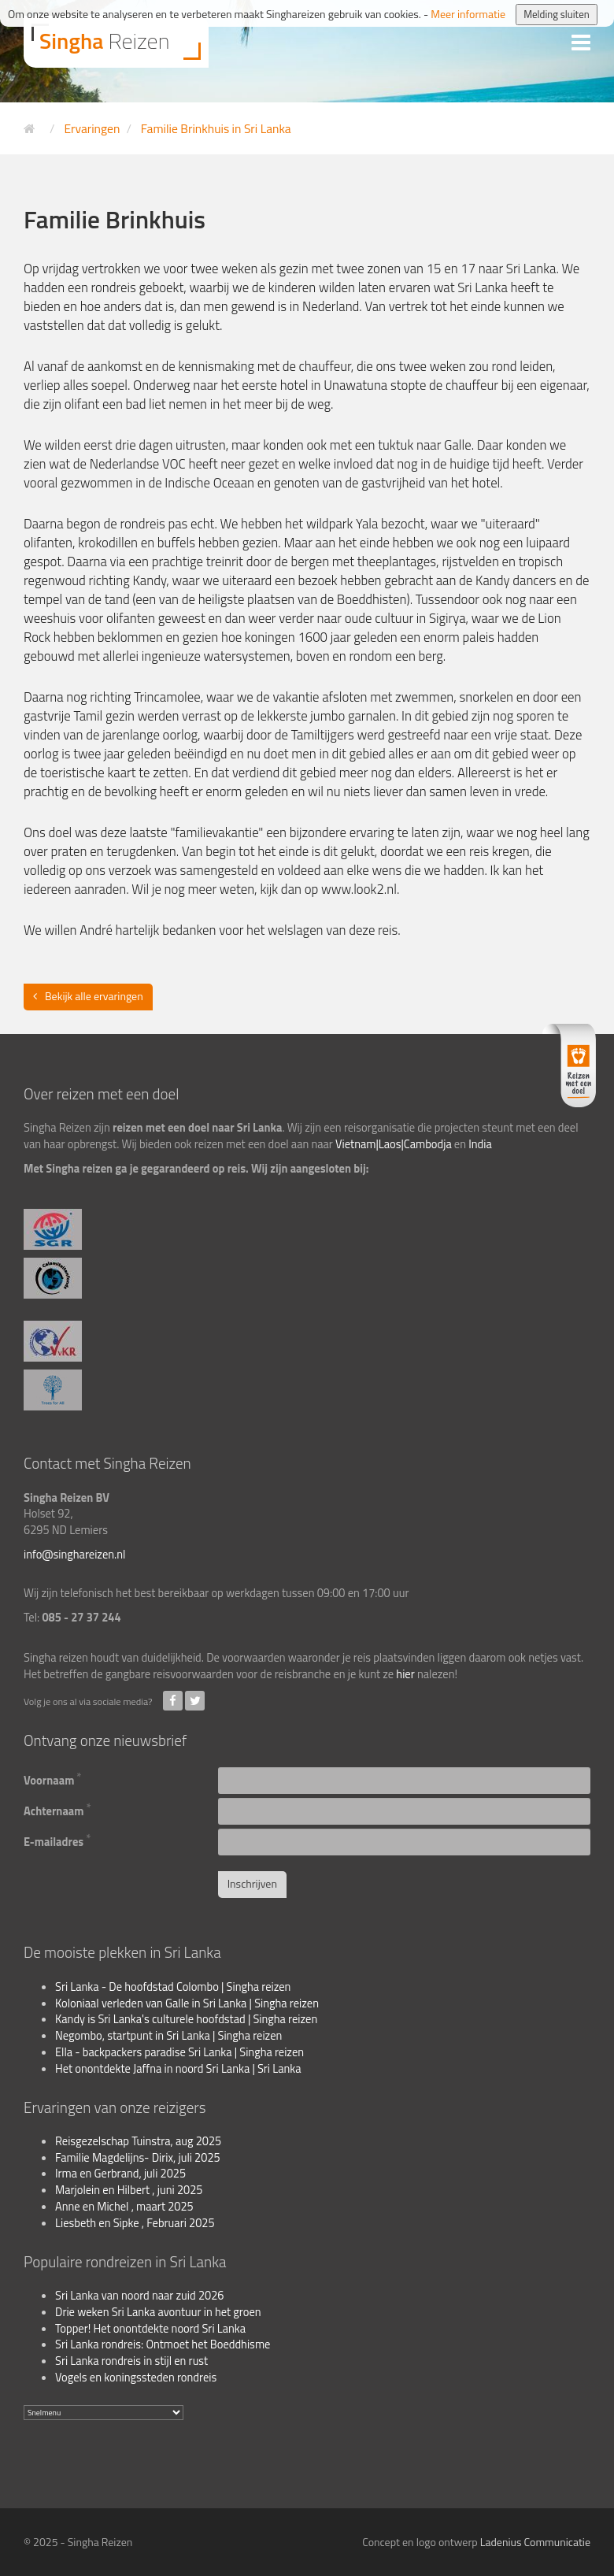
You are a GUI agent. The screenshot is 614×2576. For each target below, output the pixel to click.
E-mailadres (57, 1840)
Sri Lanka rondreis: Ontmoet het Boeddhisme (162, 2344)
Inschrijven (252, 1883)
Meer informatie (468, 14)
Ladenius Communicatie (535, 2541)
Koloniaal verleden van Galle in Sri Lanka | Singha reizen (187, 2003)
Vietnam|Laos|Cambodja (393, 1144)
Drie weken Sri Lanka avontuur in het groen (158, 2312)
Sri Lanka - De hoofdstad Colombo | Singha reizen (172, 1987)
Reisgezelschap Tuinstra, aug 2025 (138, 2141)
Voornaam (53, 1779)
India (480, 1144)
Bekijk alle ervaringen (94, 996)
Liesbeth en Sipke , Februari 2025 (135, 2223)
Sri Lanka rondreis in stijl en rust (131, 2361)
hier (405, 1674)
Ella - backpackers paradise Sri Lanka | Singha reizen (179, 2052)
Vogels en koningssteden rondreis (135, 2377)
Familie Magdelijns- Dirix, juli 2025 (137, 2157)
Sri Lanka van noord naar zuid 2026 (139, 2295)
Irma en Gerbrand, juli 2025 (120, 2173)
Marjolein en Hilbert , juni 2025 (129, 2190)
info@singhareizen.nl (74, 1554)
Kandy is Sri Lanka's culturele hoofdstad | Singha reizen (186, 2019)
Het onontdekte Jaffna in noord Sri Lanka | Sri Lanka (178, 2068)
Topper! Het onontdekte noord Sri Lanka (150, 2328)
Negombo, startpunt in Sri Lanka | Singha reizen (168, 2035)
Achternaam (57, 1809)
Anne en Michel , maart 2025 (124, 2206)
